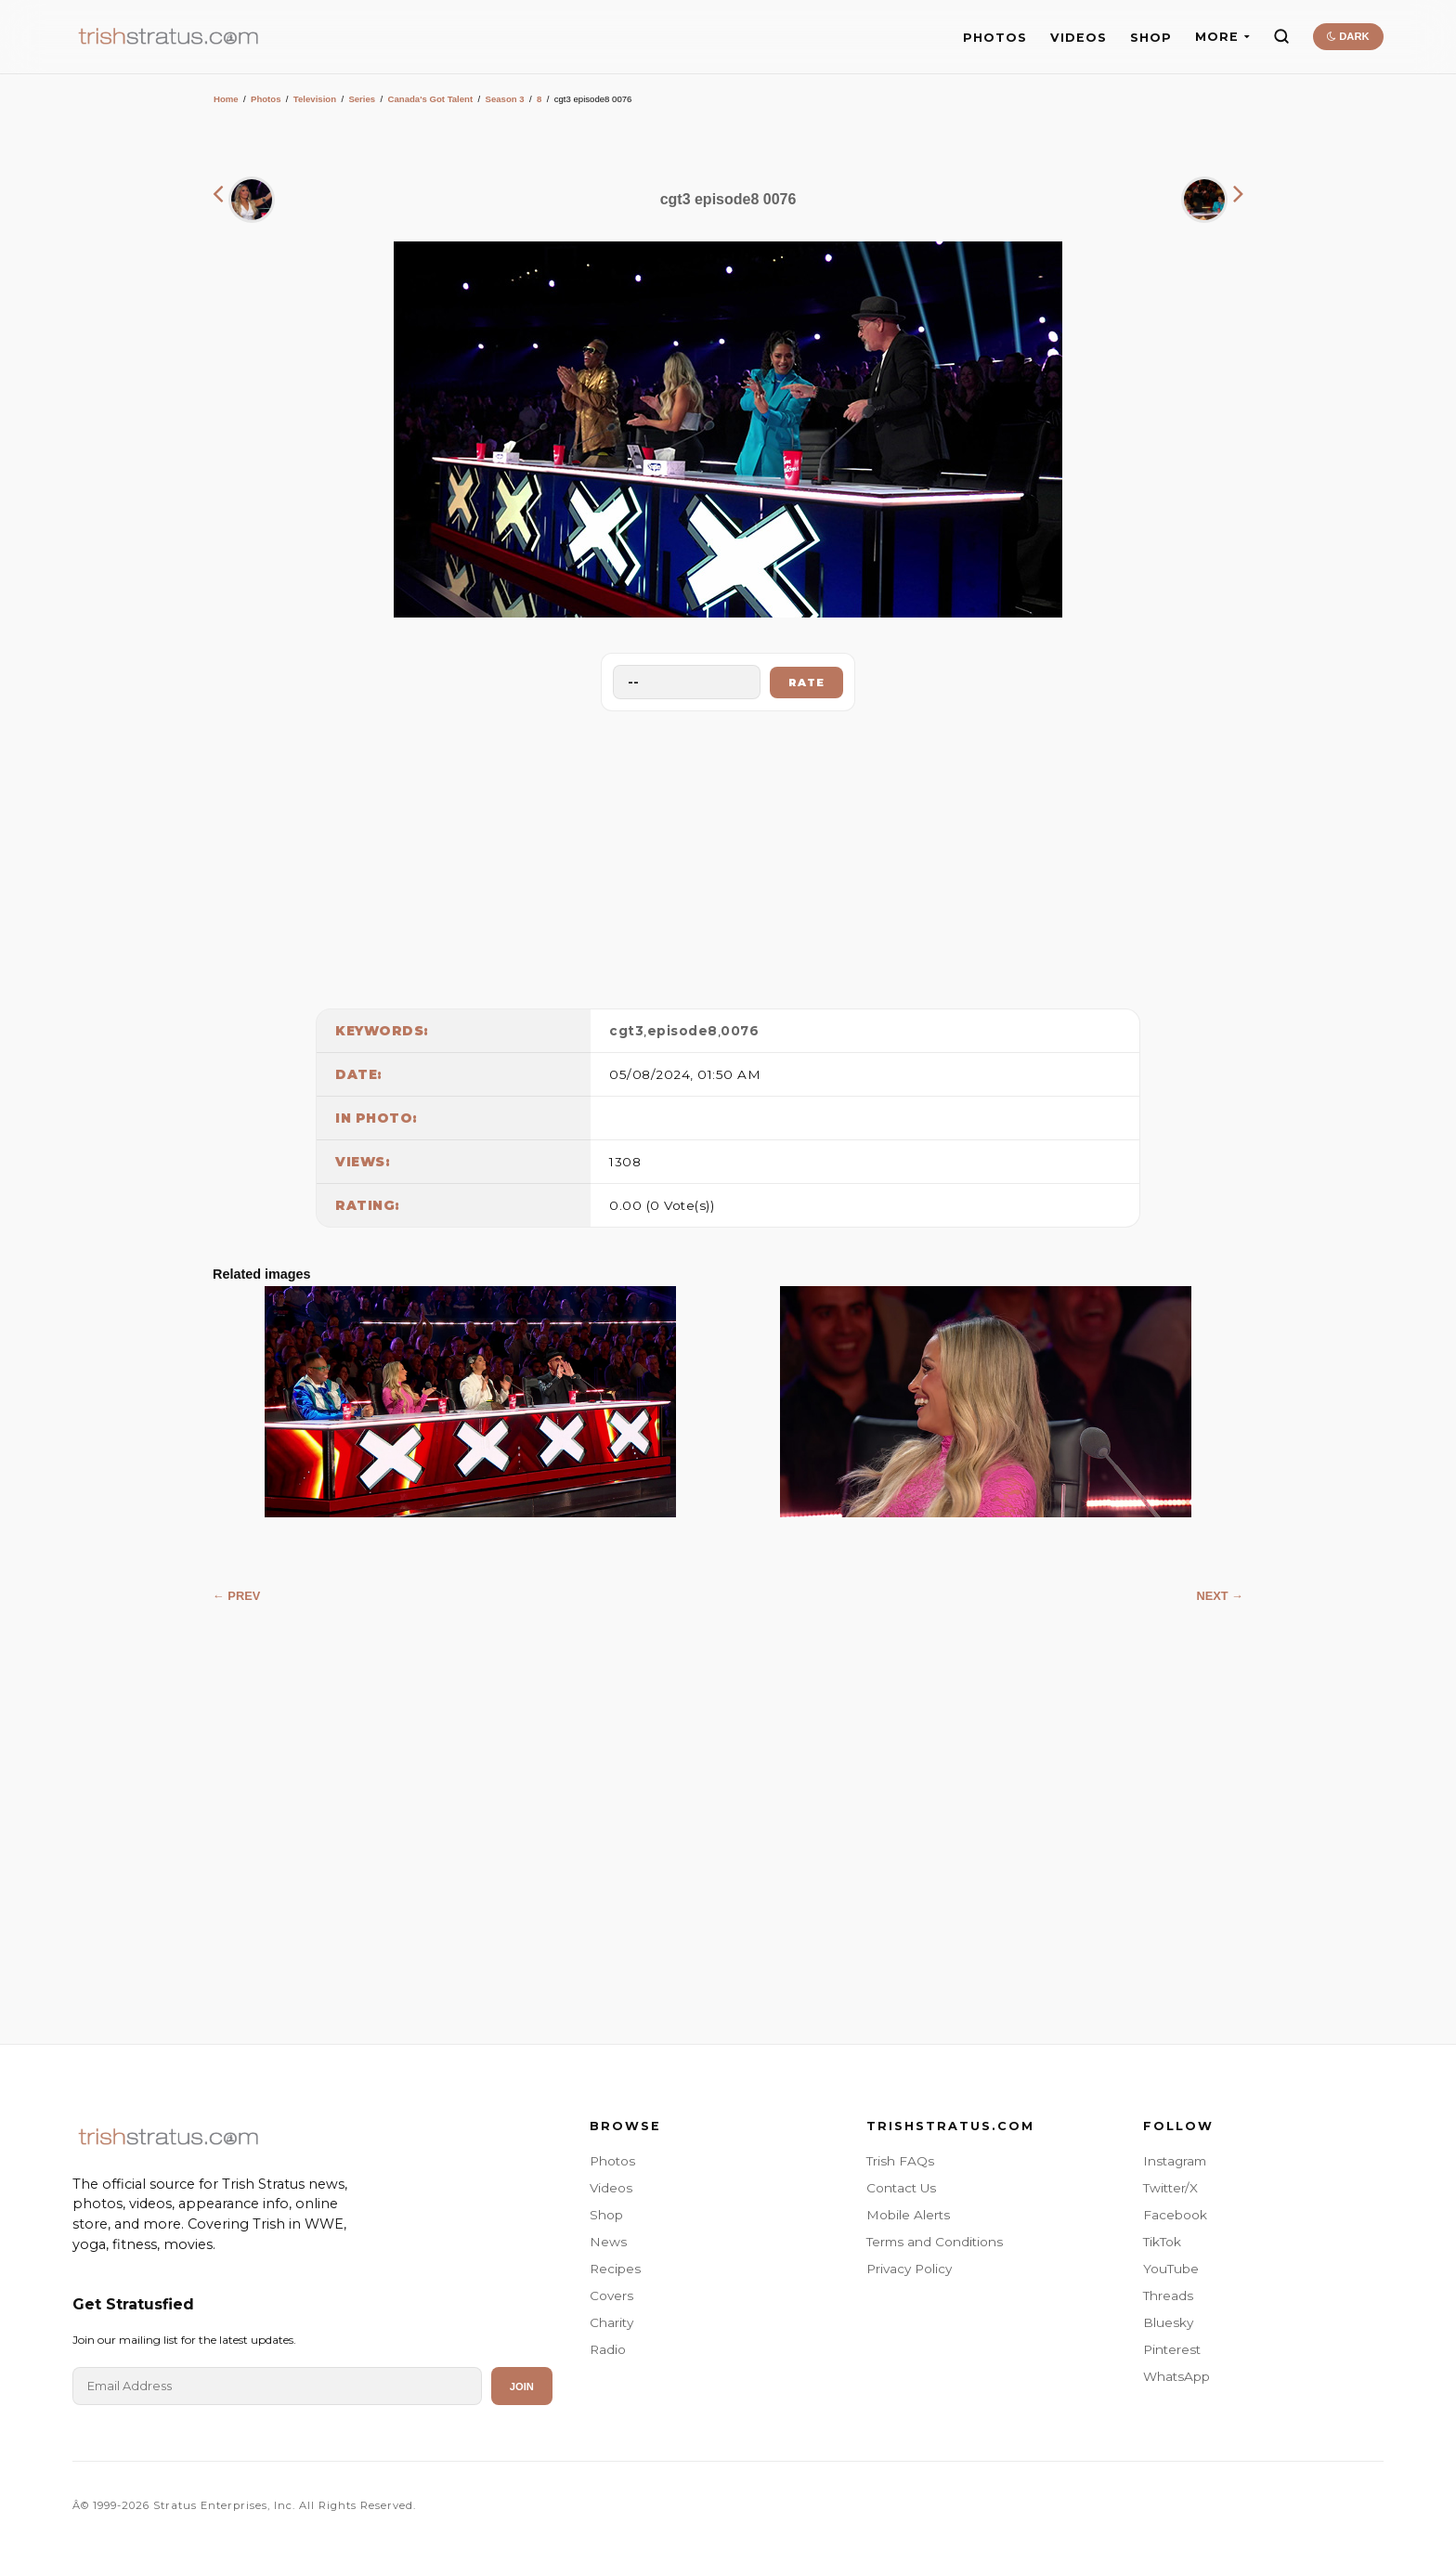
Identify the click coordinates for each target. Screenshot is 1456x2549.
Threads (1168, 2295)
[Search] (1281, 36)
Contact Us (901, 2187)
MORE (1222, 37)
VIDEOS (1078, 38)
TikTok (1162, 2241)
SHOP (1151, 38)
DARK (1348, 36)
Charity (611, 2322)
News (608, 2241)
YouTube (1171, 2268)
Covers (611, 2295)
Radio (608, 2349)
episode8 (682, 1030)
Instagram (1174, 2160)
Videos (611, 2187)
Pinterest (1172, 2349)
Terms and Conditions (934, 2241)
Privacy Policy (909, 2268)
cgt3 (626, 1030)
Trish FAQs (900, 2160)
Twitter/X (1170, 2187)
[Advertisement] (728, 855)
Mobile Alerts (908, 2214)
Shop (606, 2214)
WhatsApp (1176, 2376)
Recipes (615, 2268)
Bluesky (1168, 2322)
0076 (740, 1030)
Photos (266, 99)
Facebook (1175, 2214)
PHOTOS (995, 38)
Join (522, 2386)
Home (226, 99)
